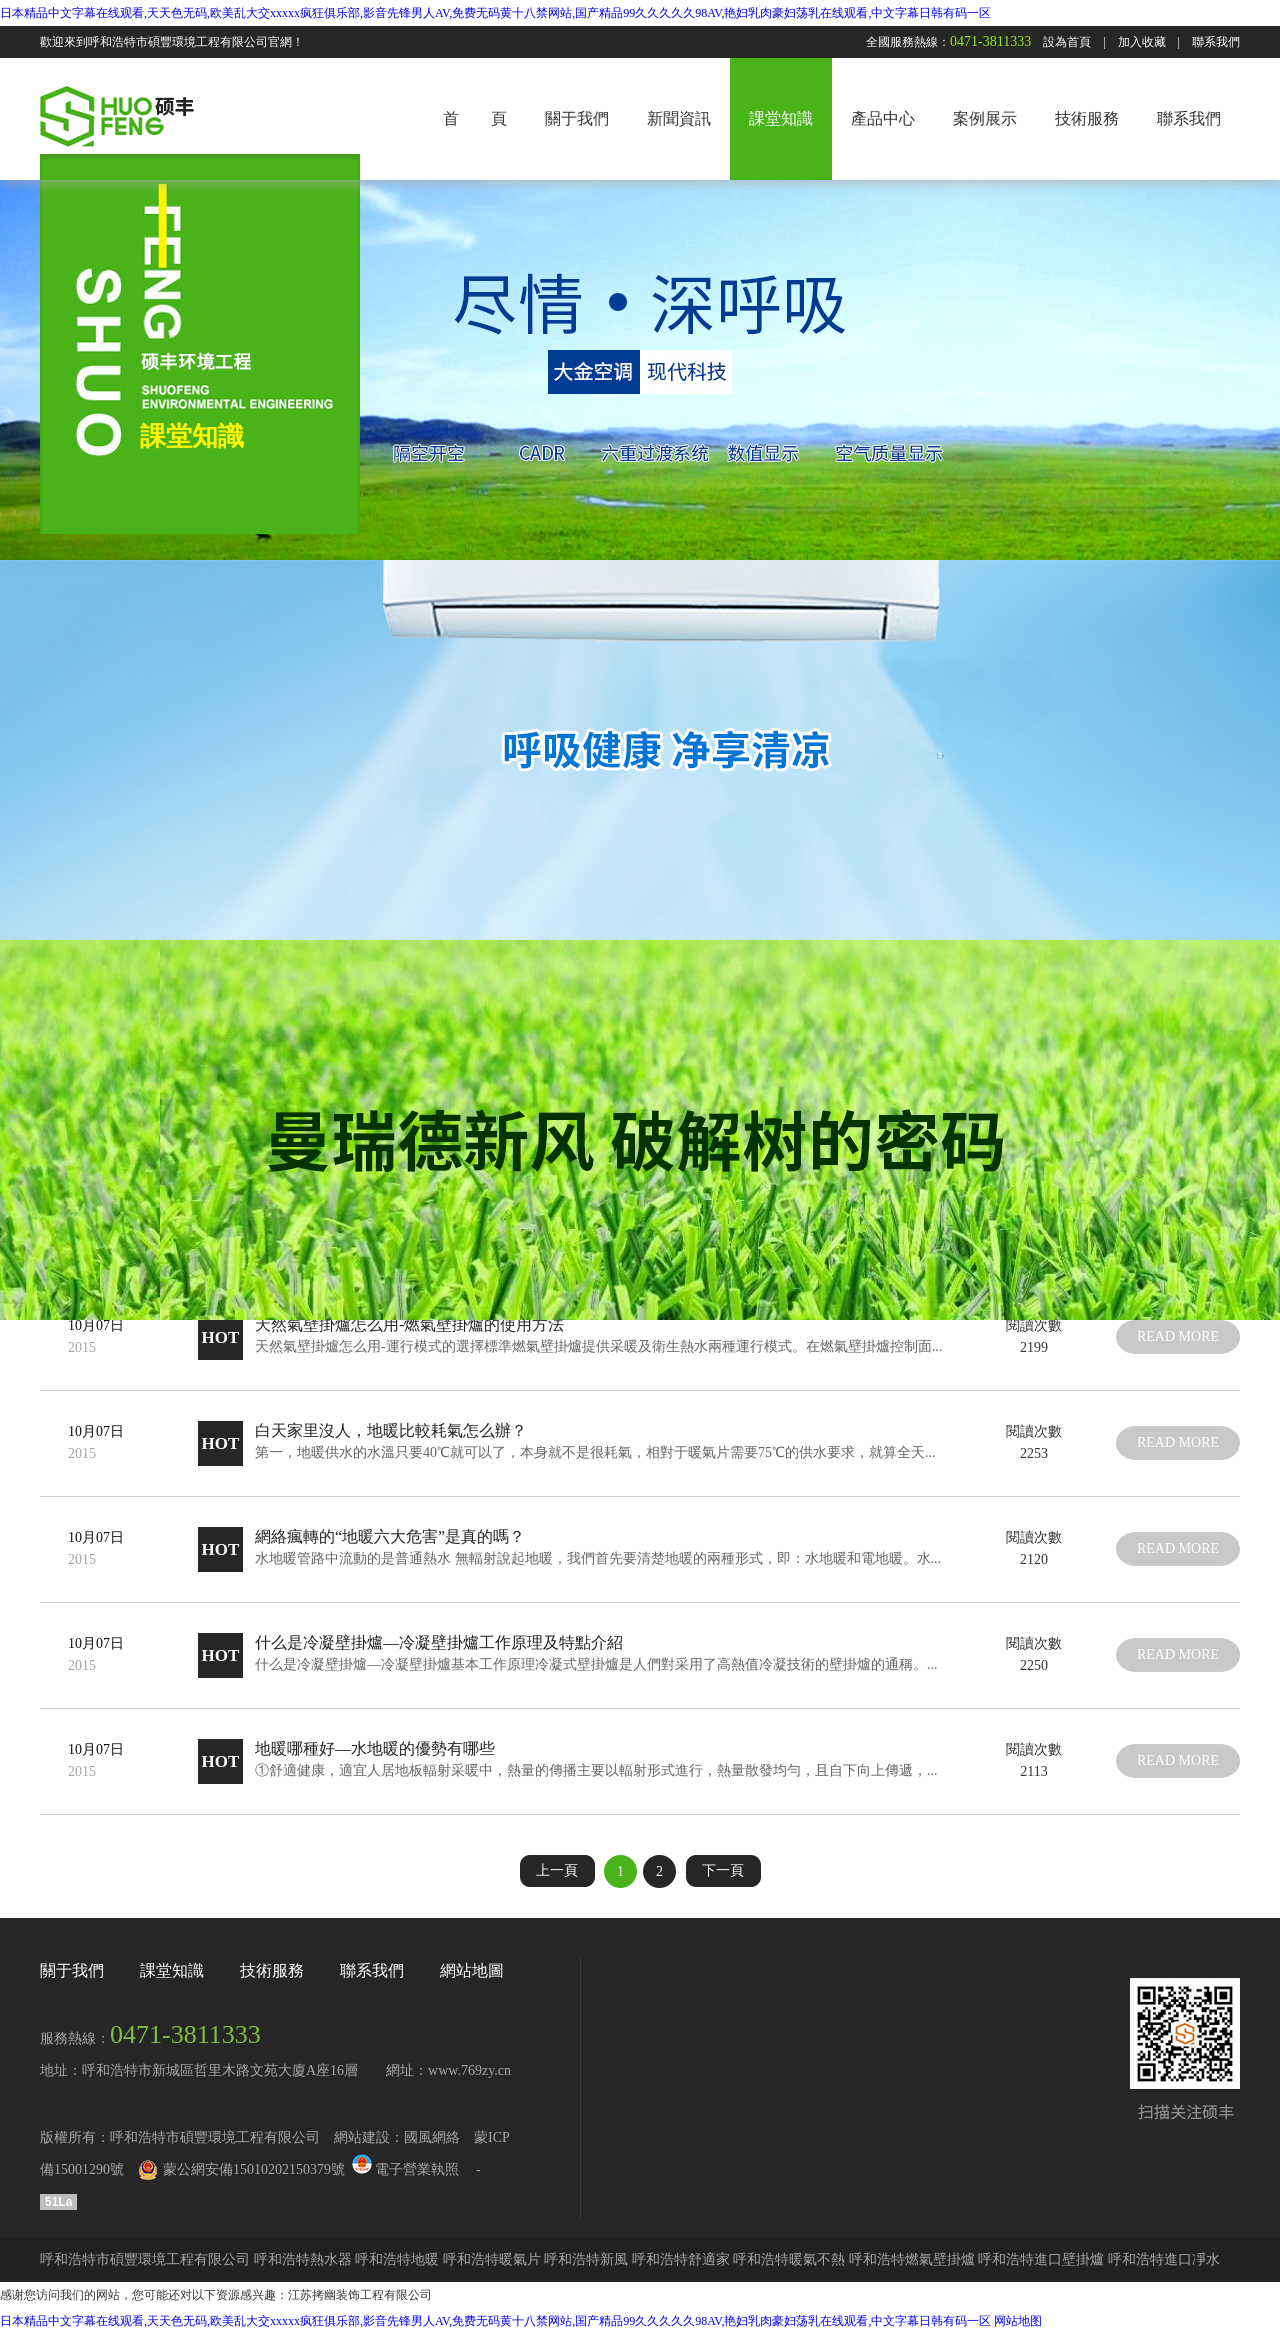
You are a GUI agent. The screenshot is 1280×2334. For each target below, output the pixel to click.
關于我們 (577, 118)
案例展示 (985, 118)
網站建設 (362, 2137)
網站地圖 (472, 1970)
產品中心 (883, 118)
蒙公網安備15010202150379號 (254, 2169)
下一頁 (723, 1870)
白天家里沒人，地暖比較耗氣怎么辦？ (391, 1430)
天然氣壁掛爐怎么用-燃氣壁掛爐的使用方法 (409, 1324)
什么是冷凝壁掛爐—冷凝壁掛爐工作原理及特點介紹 (439, 1642)
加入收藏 (1142, 42)
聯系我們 (1216, 42)
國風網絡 (432, 2137)
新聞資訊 (679, 118)
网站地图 (1018, 2321)
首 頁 (475, 118)
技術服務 (1087, 118)
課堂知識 (781, 118)
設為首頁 (1067, 42)
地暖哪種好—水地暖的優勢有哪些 (375, 1748)
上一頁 (557, 1870)
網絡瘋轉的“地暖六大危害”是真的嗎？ (390, 1536)
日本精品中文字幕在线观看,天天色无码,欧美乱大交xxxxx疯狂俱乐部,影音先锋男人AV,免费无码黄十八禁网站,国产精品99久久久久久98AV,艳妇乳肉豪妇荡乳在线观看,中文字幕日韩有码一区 (495, 13)
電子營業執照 (404, 2169)
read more (1178, 1336)
